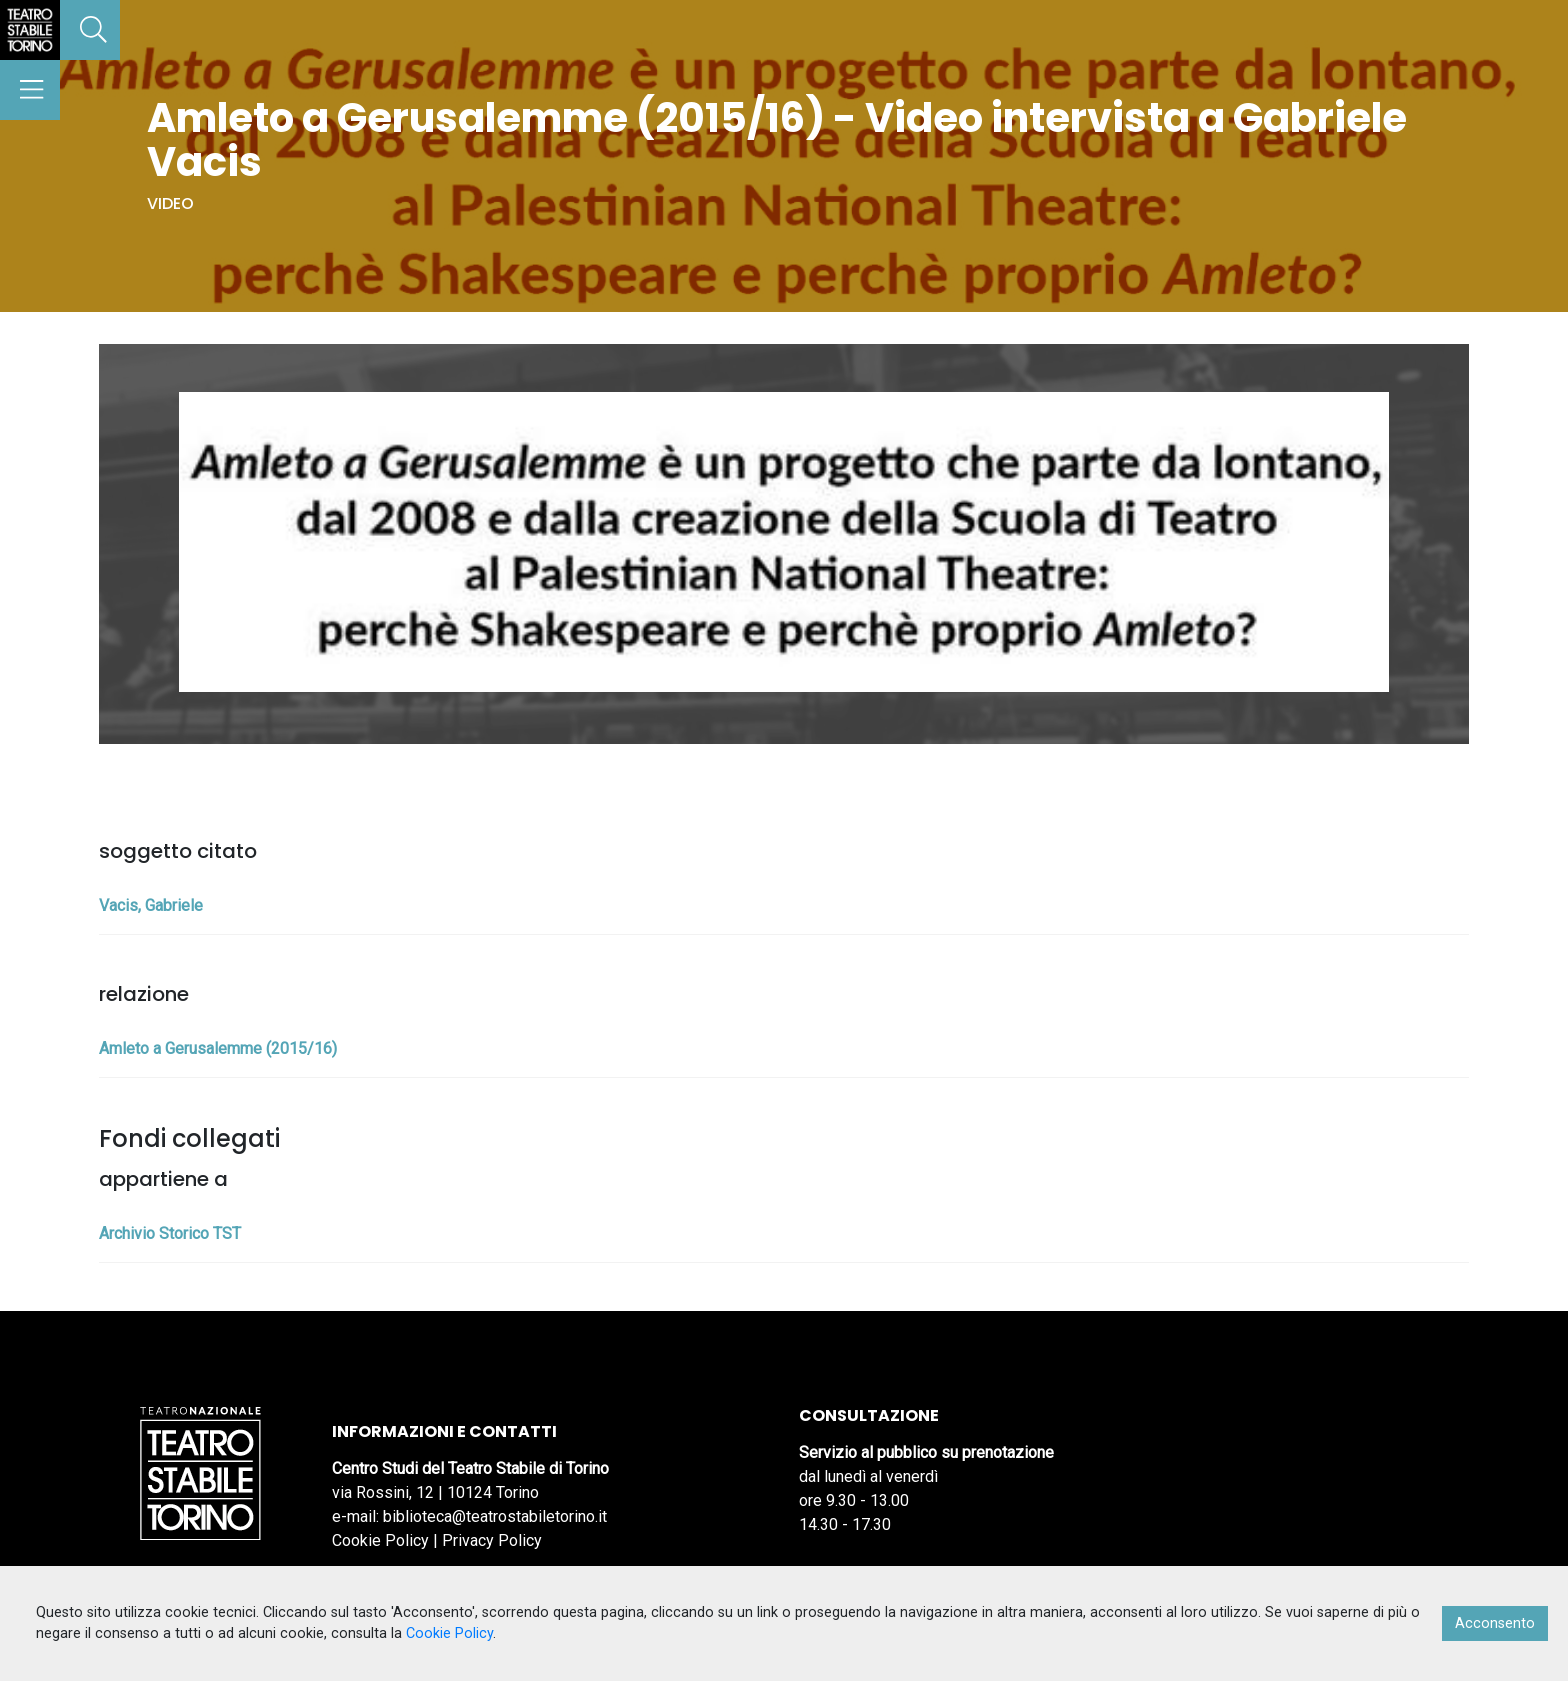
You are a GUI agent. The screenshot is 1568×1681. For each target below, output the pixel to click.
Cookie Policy (380, 1540)
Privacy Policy (492, 1540)
